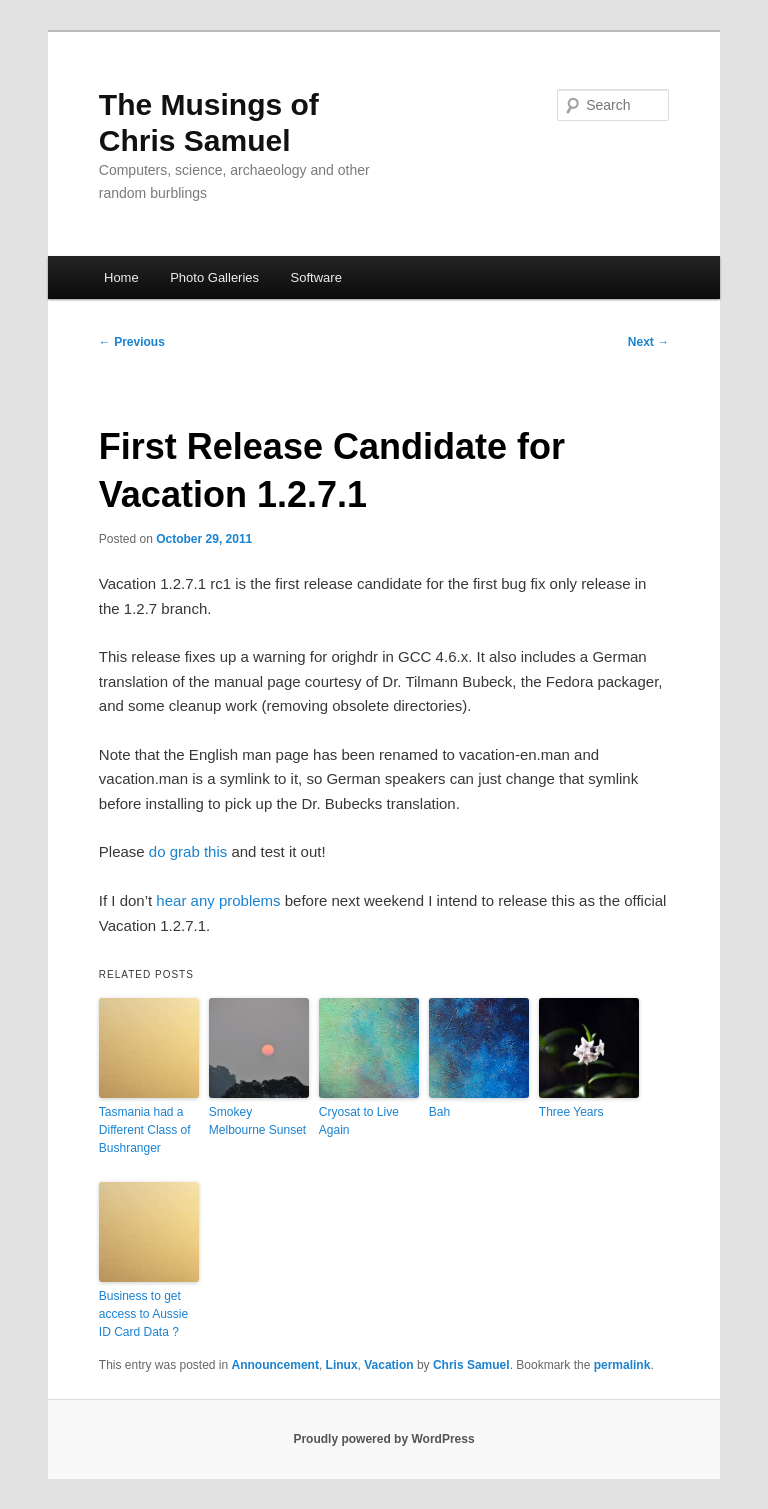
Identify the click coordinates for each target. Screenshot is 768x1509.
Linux (342, 1365)
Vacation (388, 1365)
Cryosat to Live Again (359, 1121)
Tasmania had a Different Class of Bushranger (145, 1130)
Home (121, 277)
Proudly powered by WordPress (383, 1439)
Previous (132, 342)
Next (648, 342)
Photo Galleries (214, 277)
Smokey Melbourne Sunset (257, 1121)
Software (316, 277)
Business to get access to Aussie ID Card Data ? (143, 1314)
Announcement (275, 1365)
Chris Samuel (471, 1365)
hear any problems (218, 900)
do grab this (188, 851)
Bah (439, 1112)
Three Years (571, 1112)
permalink (622, 1365)
